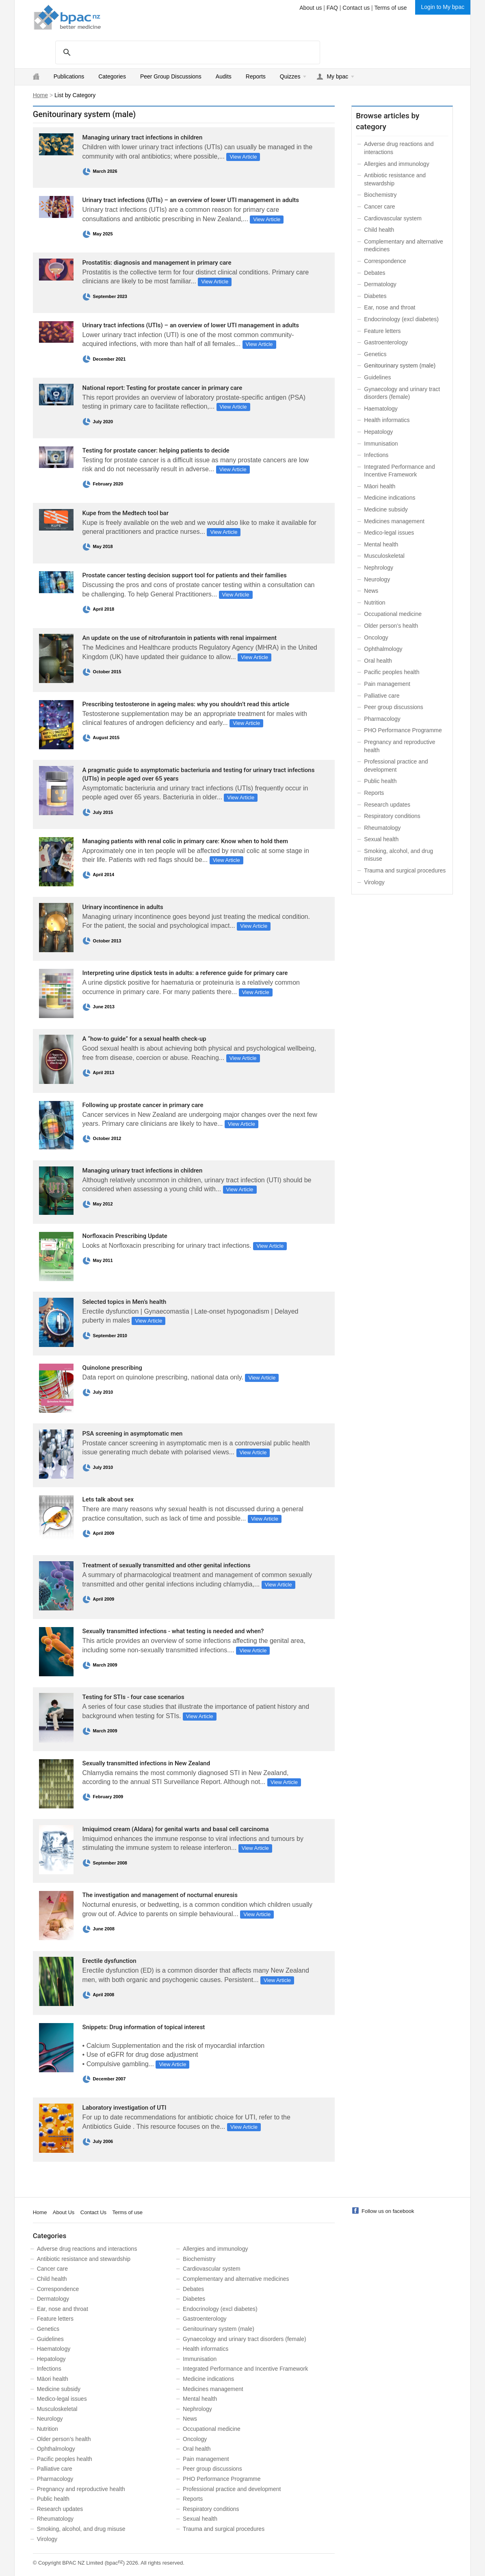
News (371, 590)
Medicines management (394, 521)
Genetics (375, 354)
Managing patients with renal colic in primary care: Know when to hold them (185, 841)
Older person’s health (391, 625)
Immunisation (381, 443)
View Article (243, 157)
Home (40, 95)
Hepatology (378, 432)
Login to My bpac (443, 7)
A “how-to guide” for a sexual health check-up (144, 1038)
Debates (374, 273)
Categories (112, 76)
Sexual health (381, 839)
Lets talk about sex (108, 1499)
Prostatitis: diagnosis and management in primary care (157, 262)
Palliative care (381, 695)
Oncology (376, 637)
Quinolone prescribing (112, 1367)
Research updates (387, 804)
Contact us (356, 7)
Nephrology (378, 567)
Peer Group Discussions (170, 76)
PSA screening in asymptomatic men (132, 1433)
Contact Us (93, 2212)
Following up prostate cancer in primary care (143, 1105)
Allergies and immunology (396, 164)
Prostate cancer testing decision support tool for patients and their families (184, 575)
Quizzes (290, 76)
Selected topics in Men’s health (124, 1301)
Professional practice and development (232, 2489)
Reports (256, 76)
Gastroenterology (385, 342)
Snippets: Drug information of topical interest (143, 2027)
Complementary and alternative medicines (236, 2279)
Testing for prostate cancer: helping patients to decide (156, 450)
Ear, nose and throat (389, 307)
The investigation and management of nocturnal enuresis (160, 1895)
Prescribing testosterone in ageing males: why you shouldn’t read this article (186, 704)
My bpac (337, 76)
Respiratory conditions (392, 816)
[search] (186, 52)
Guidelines (377, 377)
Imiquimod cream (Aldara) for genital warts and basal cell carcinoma (175, 1829)
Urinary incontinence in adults (122, 907)
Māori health (379, 486)
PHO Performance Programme (403, 730)
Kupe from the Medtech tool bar (125, 513)
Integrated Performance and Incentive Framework (245, 2368)
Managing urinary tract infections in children (142, 137)
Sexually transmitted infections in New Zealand (146, 1763)
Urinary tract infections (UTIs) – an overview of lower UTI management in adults (190, 200)
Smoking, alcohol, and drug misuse (81, 2529)
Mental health (381, 544)
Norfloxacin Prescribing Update (124, 1236)
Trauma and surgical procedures (405, 870)
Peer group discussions (393, 707)
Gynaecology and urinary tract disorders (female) (244, 2339)
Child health (379, 229)
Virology (374, 882)
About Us (63, 2212)
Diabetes (375, 296)
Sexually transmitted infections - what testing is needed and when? (173, 1631)
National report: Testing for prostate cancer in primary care (162, 388)
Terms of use (390, 7)
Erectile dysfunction (109, 1961)
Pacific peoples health (391, 672)
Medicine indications (389, 497)
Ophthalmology (383, 649)
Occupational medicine (393, 614)
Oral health (378, 660)
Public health (380, 781)
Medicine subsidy (385, 509)
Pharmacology (382, 719)
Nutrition (374, 602)
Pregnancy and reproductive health (81, 2489)
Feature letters (382, 331)
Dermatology (380, 284)
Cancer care (379, 206)
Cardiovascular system (393, 218)
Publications (69, 76)
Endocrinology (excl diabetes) (401, 319)
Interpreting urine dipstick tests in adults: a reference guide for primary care (185, 973)
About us (310, 7)
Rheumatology (382, 828)
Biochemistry (380, 194)
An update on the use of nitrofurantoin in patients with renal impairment (179, 638)
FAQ (332, 7)
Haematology (381, 408)
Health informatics (386, 420)
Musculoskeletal (384, 556)
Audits (224, 76)
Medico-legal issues (389, 532)
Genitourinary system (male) (218, 2329)
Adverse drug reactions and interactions (87, 2248)
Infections (376, 455)
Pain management (387, 684)
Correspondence (385, 261)
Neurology (377, 579)
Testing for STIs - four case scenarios (133, 1697)
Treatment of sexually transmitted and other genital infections (166, 1565)
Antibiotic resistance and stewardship (83, 2259)
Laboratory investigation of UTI (124, 2107)
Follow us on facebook (388, 2211)
